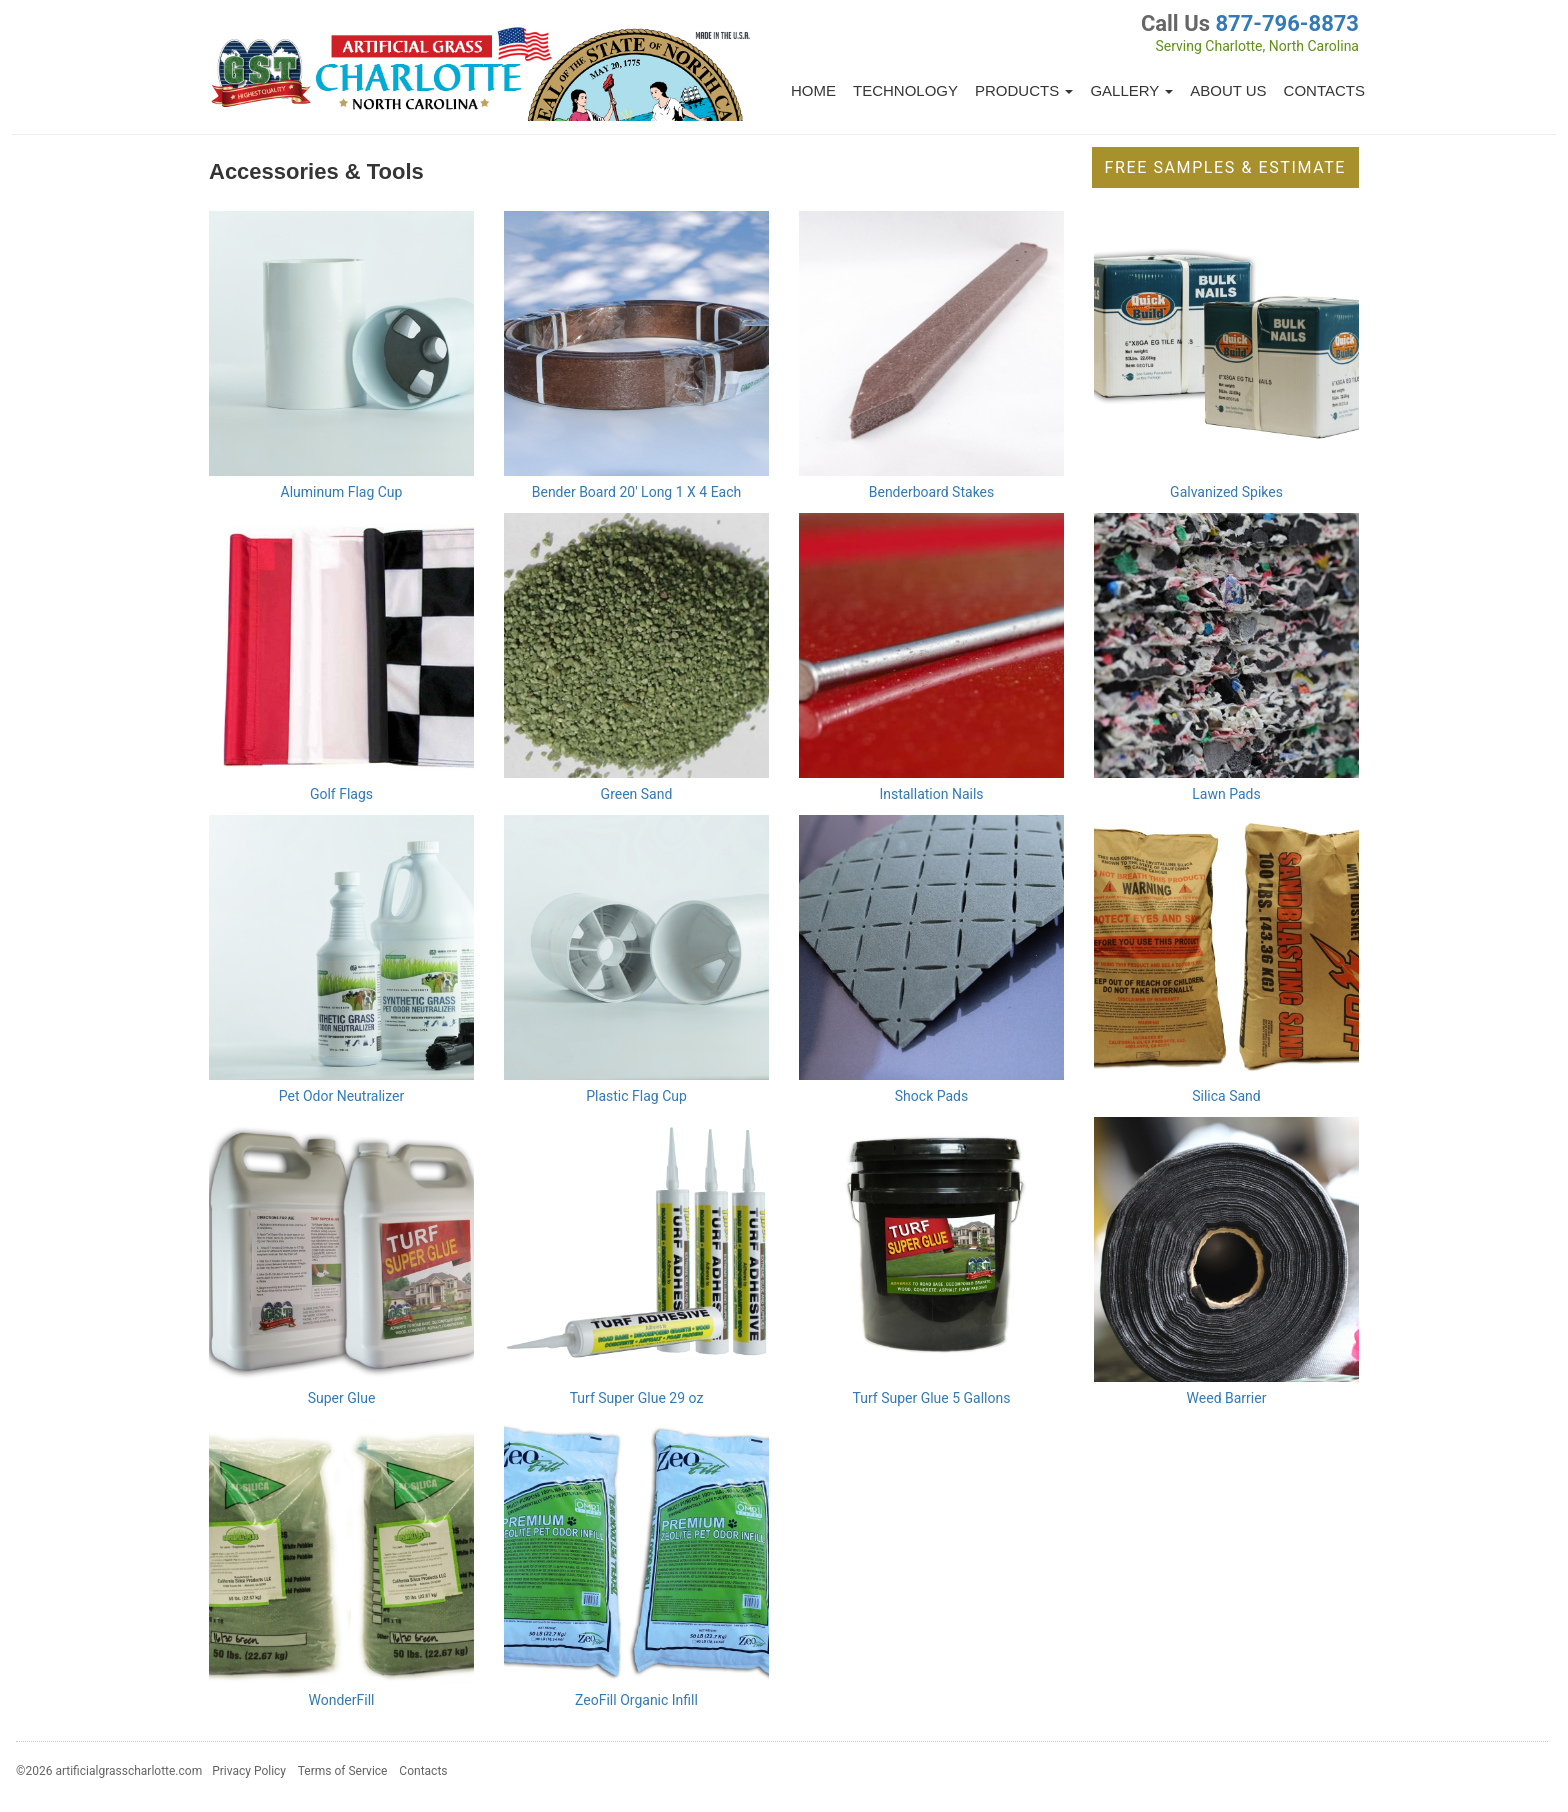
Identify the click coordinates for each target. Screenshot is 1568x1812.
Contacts (1324, 90)
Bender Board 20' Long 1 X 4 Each (637, 492)
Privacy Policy (249, 1771)
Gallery (1131, 90)
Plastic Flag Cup (636, 1096)
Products (1024, 90)
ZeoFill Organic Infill (636, 1700)
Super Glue (342, 1398)
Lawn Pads (1226, 794)
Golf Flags (341, 794)
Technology (905, 90)
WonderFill (342, 1700)
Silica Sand (1226, 1096)
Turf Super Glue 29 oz (637, 1398)
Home (813, 90)
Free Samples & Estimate (1225, 167)
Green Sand (637, 794)
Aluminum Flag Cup (342, 492)
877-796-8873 (1287, 23)
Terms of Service (343, 1771)
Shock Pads (931, 1096)
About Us (1228, 90)
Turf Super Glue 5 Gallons (932, 1398)
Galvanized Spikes (1226, 492)
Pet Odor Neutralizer (342, 1096)
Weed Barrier (1227, 1398)
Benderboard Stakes (932, 492)
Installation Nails (931, 794)
